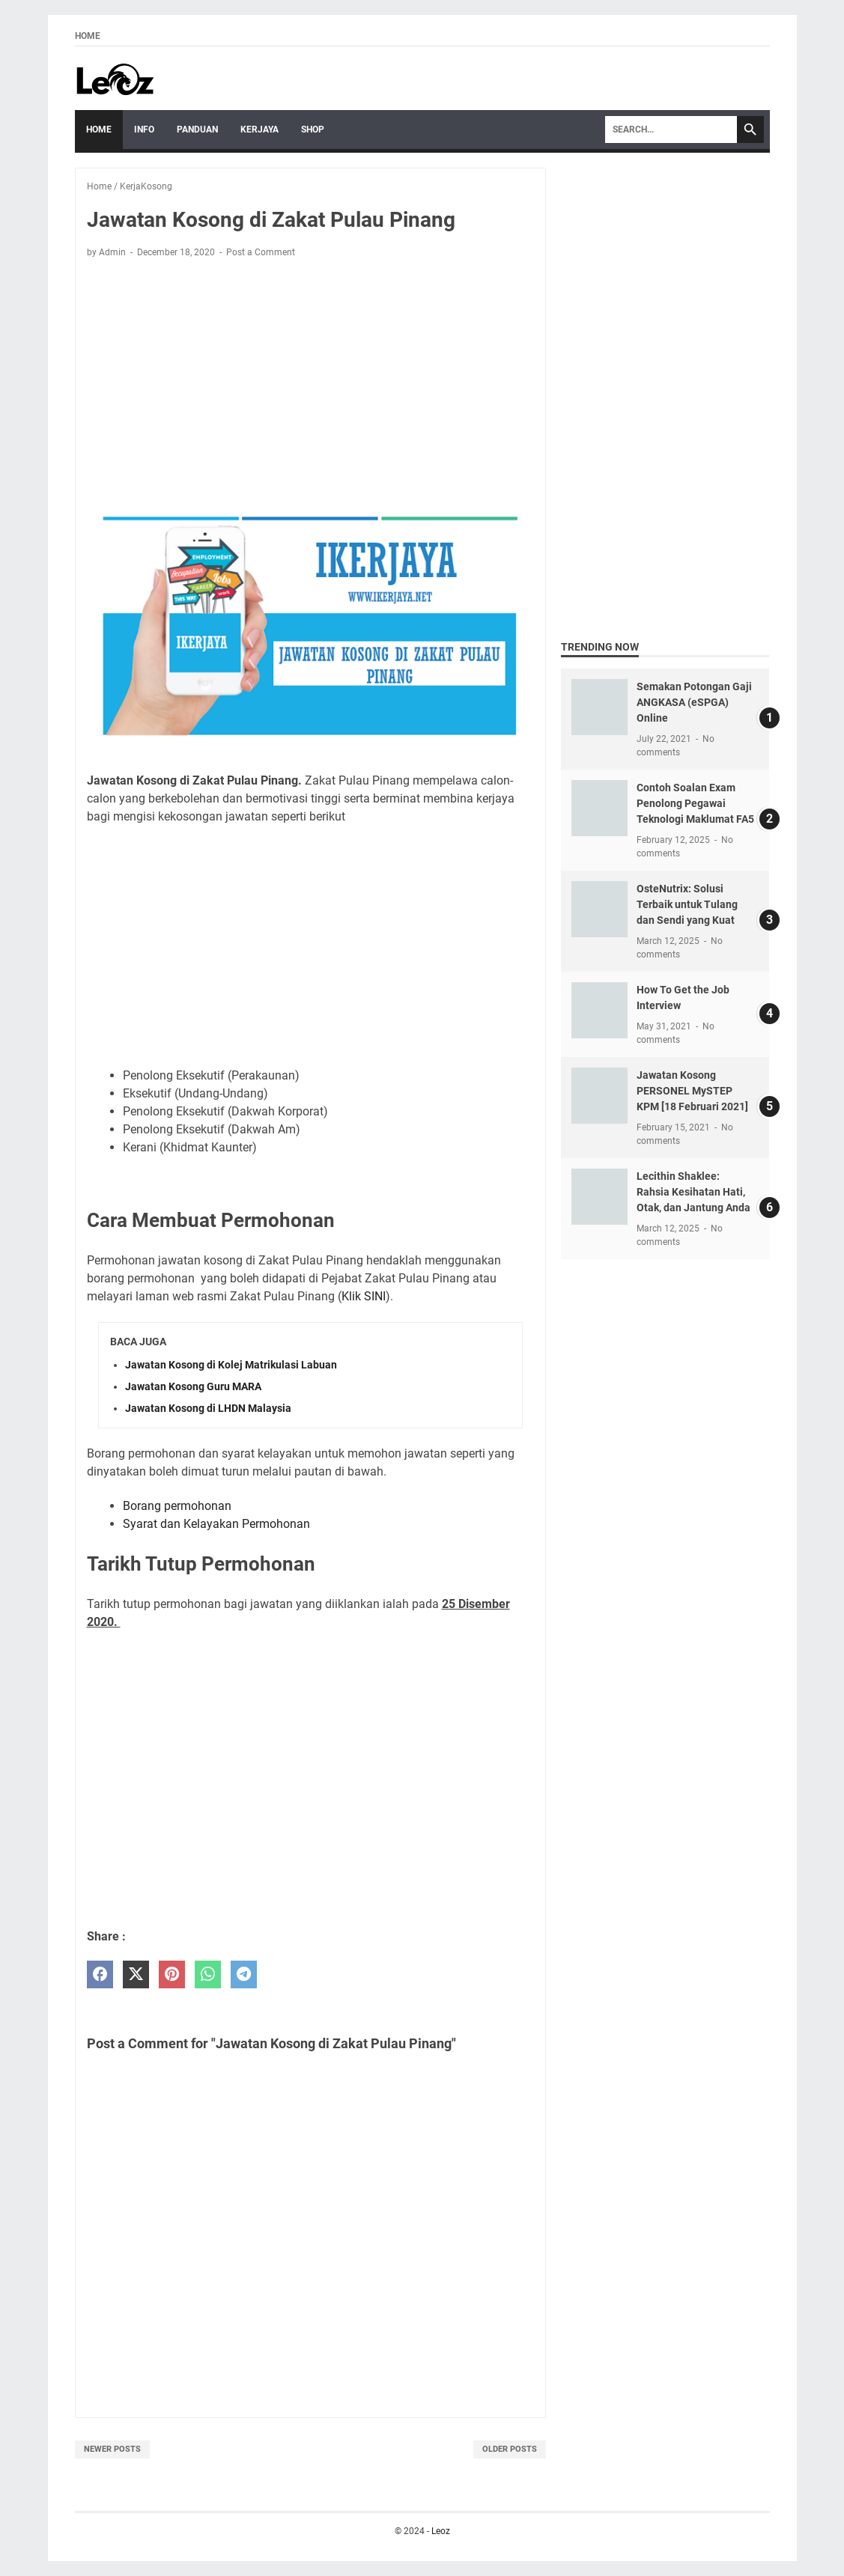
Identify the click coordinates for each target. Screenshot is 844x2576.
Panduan (197, 129)
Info (144, 129)
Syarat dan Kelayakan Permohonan (216, 1524)
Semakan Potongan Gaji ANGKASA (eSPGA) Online (694, 702)
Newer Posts (112, 2449)
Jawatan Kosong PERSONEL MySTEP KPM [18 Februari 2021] (692, 1090)
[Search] (671, 129)
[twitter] (136, 1974)
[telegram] (244, 1974)
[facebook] (100, 1974)
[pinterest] (172, 1974)
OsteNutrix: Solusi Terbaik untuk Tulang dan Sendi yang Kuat (687, 904)
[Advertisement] (310, 381)
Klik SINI (363, 1296)
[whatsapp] (208, 1974)
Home (87, 36)
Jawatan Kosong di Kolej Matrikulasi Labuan (231, 1365)
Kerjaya (259, 129)
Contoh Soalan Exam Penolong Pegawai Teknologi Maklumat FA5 (695, 803)
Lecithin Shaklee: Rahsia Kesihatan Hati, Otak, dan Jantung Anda (693, 1192)
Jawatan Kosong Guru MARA (193, 1386)
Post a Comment (260, 252)
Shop (312, 129)
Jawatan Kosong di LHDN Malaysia (208, 1408)
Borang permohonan (177, 1506)
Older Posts (509, 2449)
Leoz (440, 2531)
